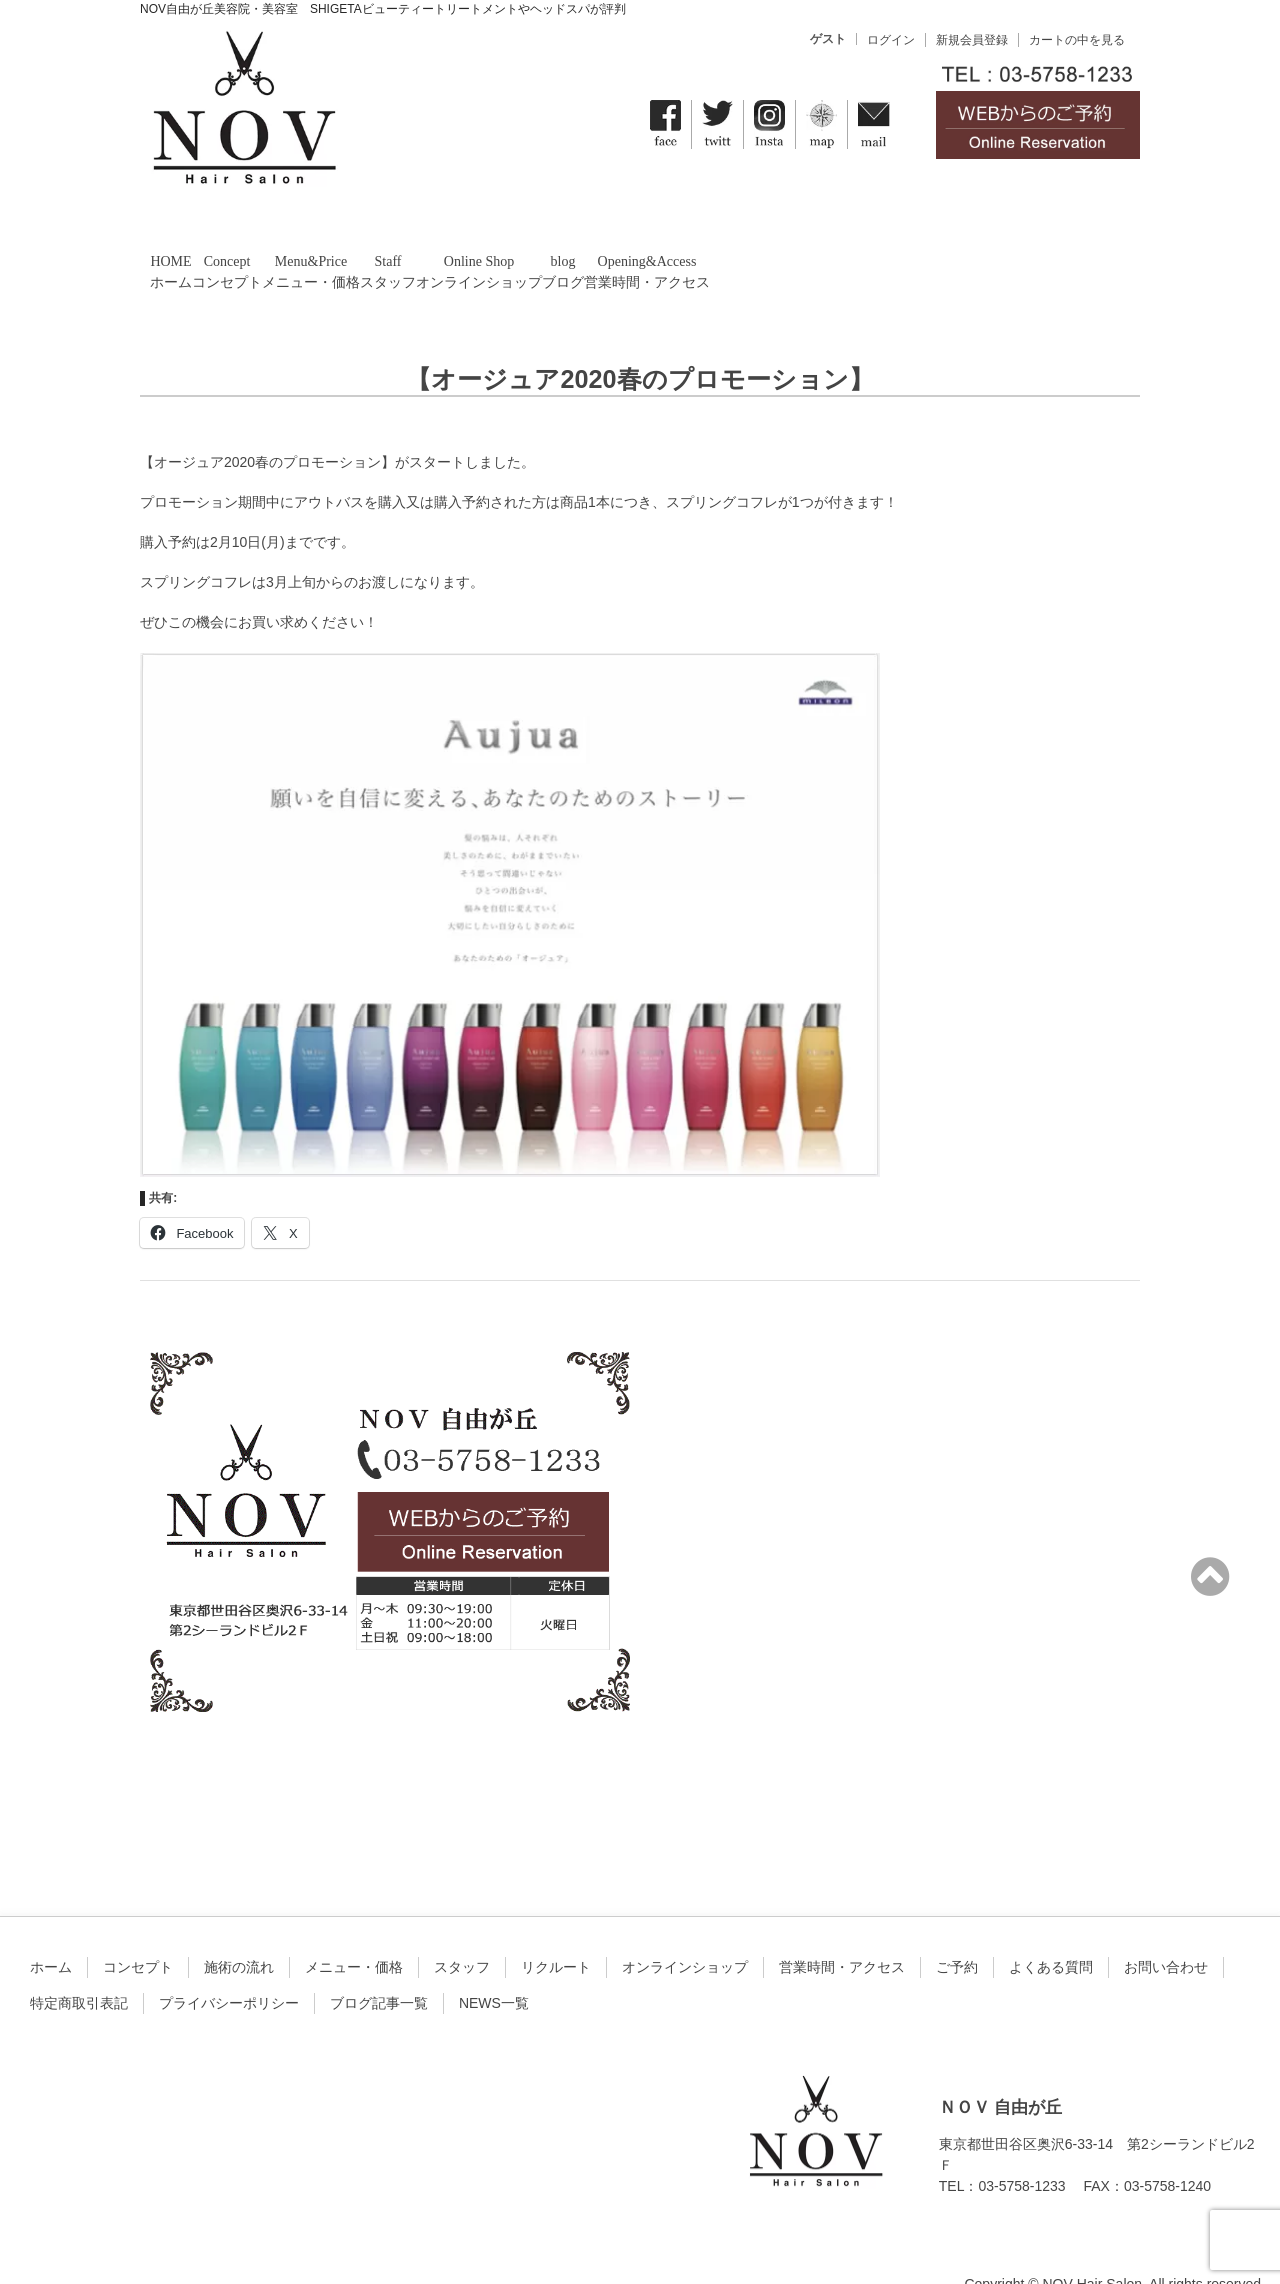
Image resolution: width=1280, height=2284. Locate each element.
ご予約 (957, 1930)
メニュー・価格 (354, 1930)
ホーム (51, 1930)
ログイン (891, 40)
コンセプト (138, 1930)
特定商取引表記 (79, 1966)
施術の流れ (239, 1930)
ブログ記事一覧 (379, 1966)
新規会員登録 (972, 40)
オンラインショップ (685, 1930)
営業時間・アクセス (842, 1930)
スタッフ (462, 1930)
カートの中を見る (1077, 40)
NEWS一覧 (494, 1966)
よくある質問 (1051, 1930)
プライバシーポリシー (229, 1966)
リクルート (556, 1930)
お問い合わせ (1166, 1930)
